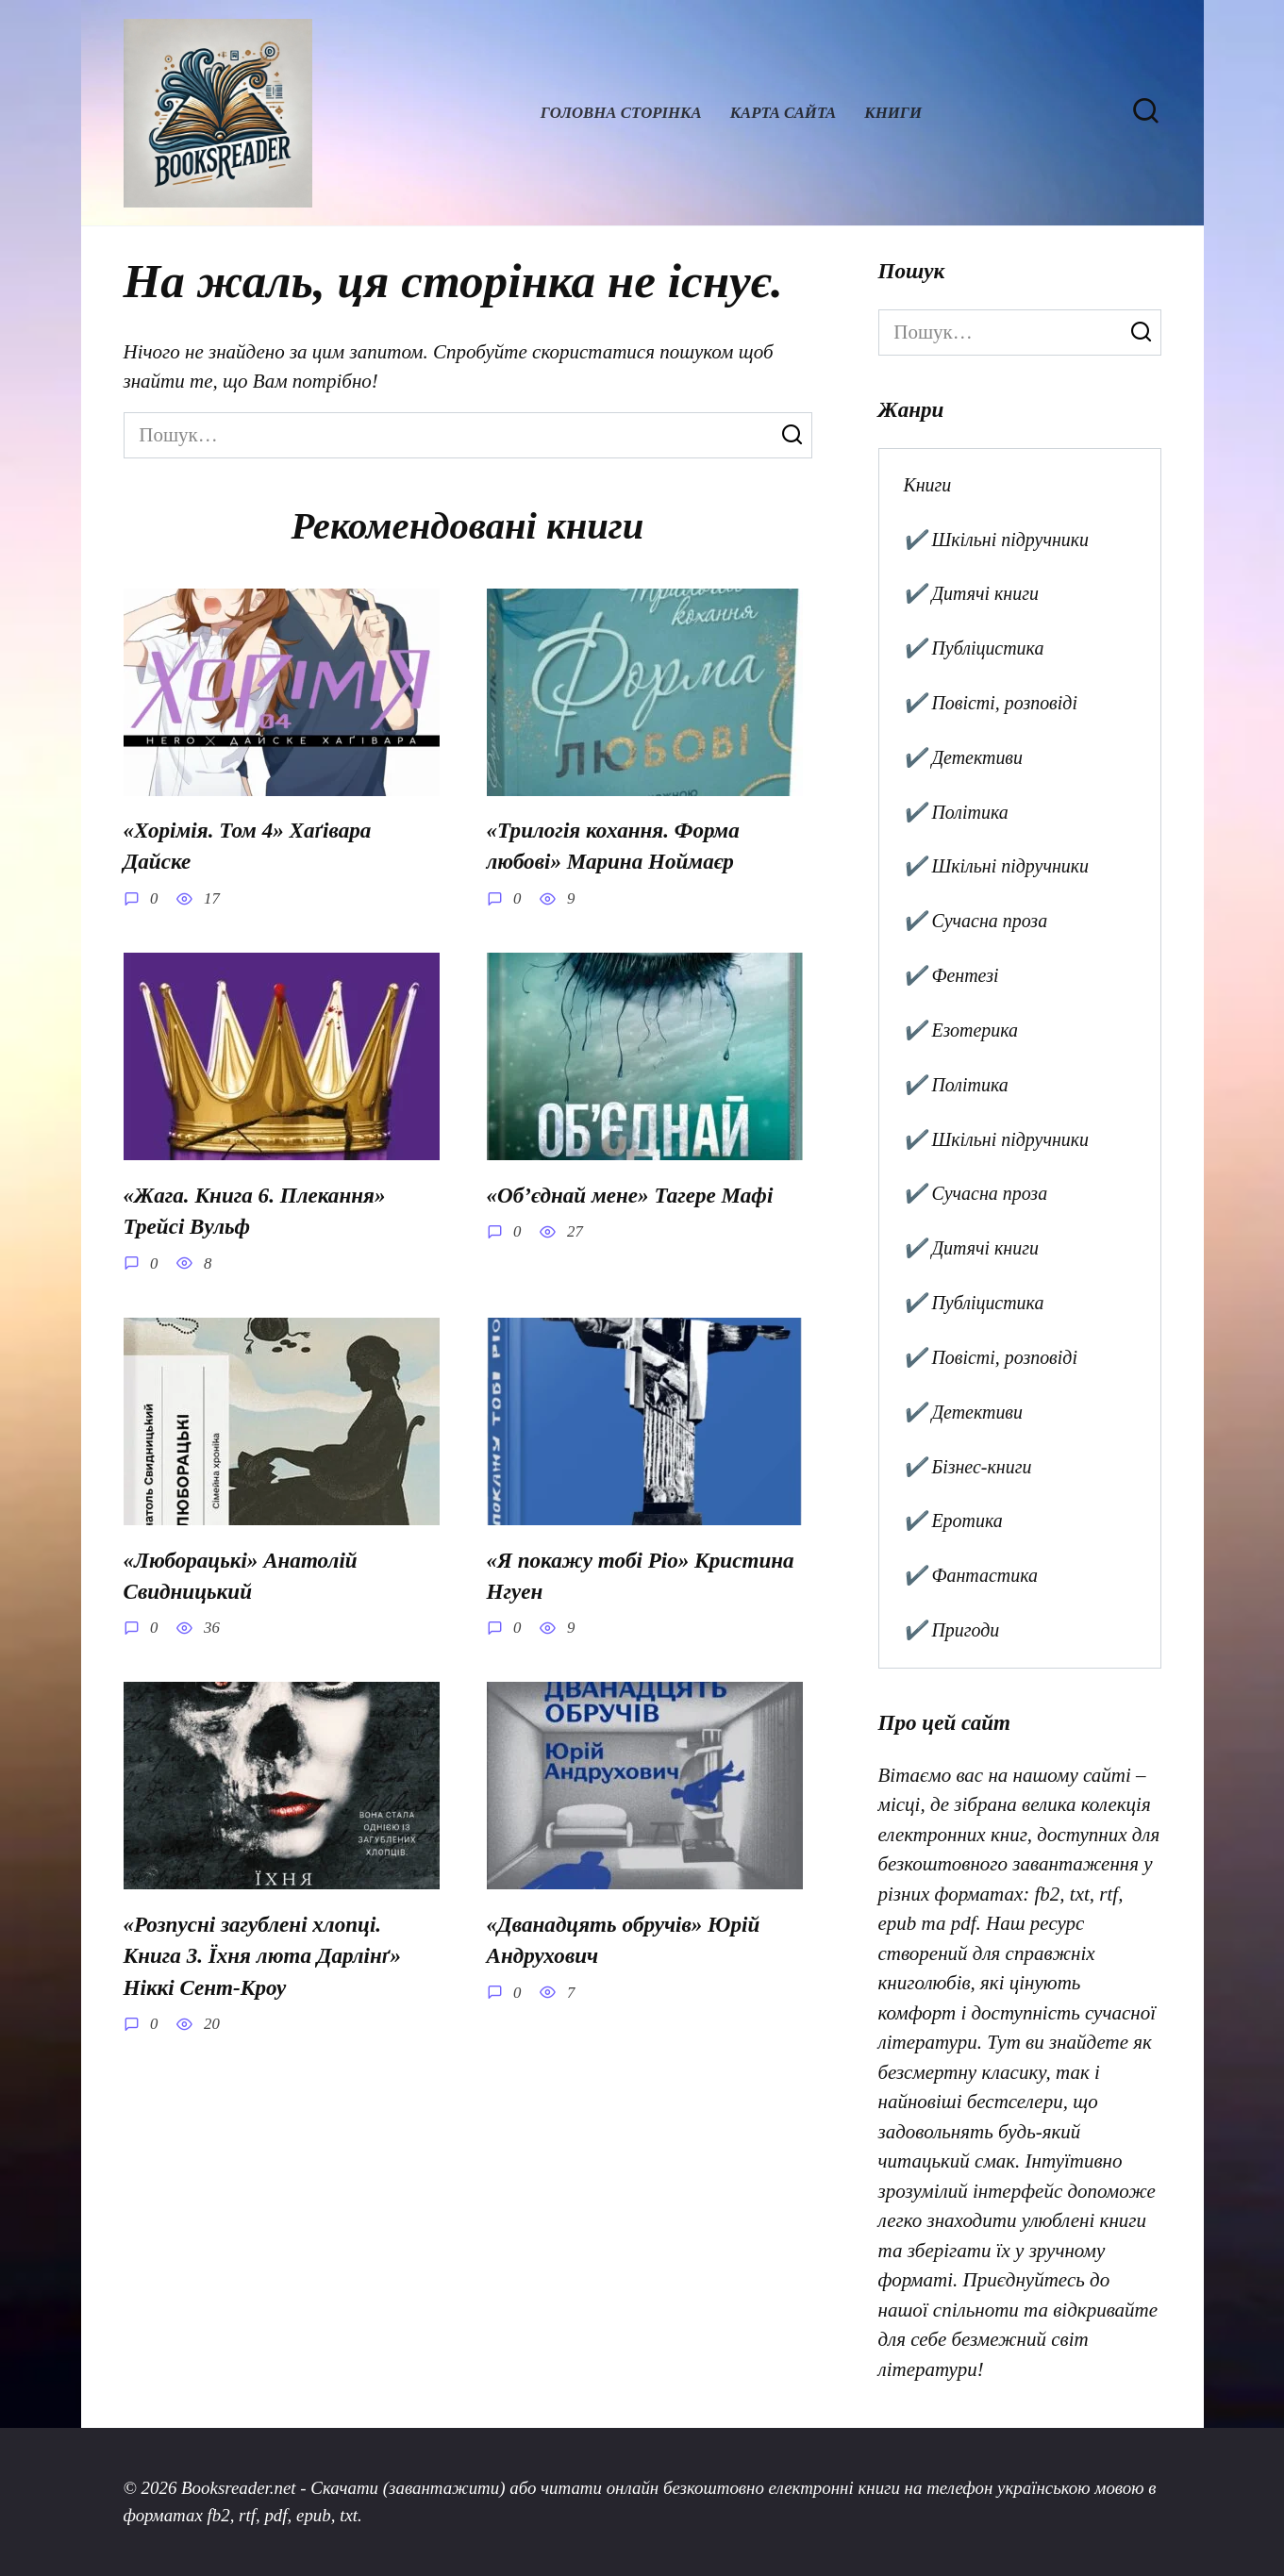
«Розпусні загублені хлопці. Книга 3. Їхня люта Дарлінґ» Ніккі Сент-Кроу (262, 1951)
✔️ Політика (955, 812)
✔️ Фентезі (950, 975)
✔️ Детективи (963, 757)
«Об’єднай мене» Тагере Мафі (630, 1194)
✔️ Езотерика (960, 1030)
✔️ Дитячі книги (971, 593)
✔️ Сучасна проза (975, 920)
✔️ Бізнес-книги (967, 1466)
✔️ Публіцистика (973, 648)
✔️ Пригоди (951, 1630)
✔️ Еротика (952, 1520)
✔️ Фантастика (970, 1575)
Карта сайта (783, 113)
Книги (893, 113)
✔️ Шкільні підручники (996, 539)
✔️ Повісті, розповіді (990, 702)
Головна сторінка (621, 113)
